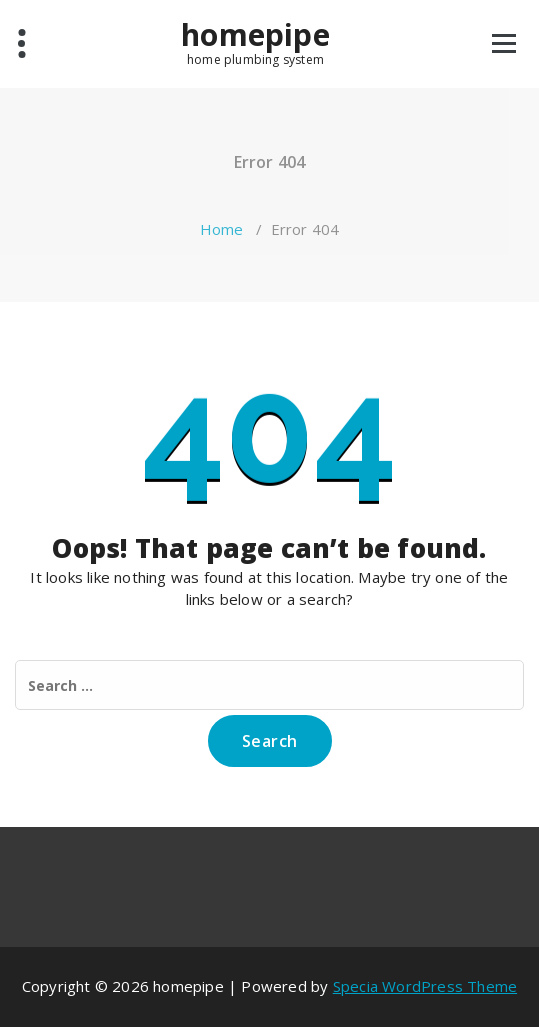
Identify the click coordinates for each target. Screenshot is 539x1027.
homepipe (255, 35)
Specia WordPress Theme (425, 986)
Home (222, 229)
